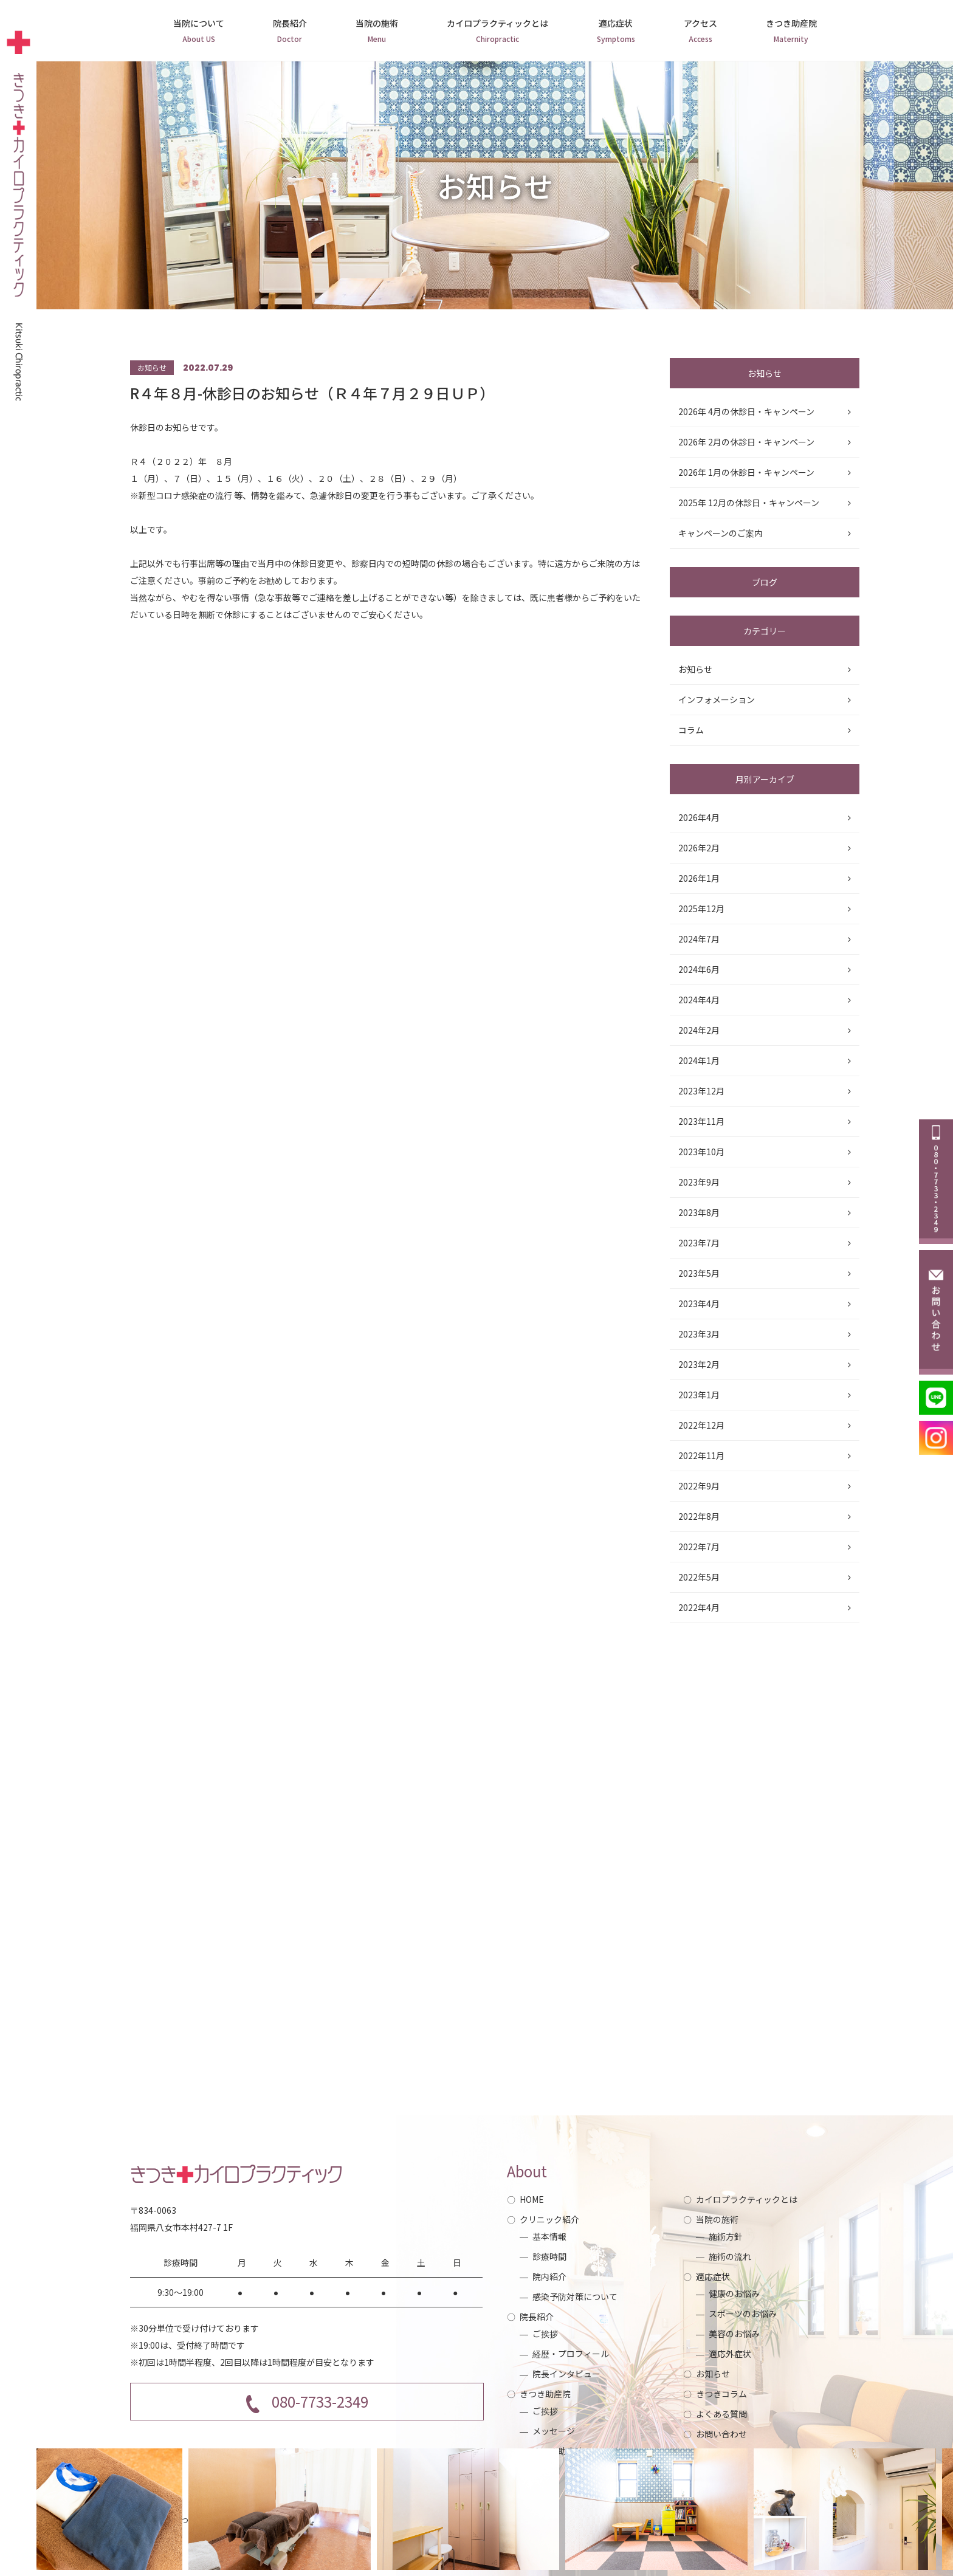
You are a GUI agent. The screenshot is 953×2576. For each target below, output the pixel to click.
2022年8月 (699, 1516)
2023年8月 (699, 1212)
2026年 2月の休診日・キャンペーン (746, 442)
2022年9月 (699, 1486)
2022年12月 (701, 1425)
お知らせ (695, 669)
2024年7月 (699, 939)
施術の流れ (730, 2256)
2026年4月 (699, 817)
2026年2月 (699, 848)
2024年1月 (699, 1060)
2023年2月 (699, 1364)
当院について (198, 31)
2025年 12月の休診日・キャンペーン (748, 502)
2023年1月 (699, 1395)
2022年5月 (699, 1577)
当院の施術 (377, 31)
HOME (532, 2199)
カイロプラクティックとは (497, 31)
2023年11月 (701, 1121)
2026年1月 (699, 878)
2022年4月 (699, 1607)
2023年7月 (699, 1243)
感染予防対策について (575, 2296)
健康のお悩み (734, 2293)
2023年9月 (699, 1182)
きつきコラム (721, 2394)
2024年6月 (699, 969)
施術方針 (726, 2236)
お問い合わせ (721, 2434)
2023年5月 (699, 1273)
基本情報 (549, 2236)
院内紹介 (549, 2276)
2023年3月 (699, 1334)
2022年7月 (699, 1546)
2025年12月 (701, 908)
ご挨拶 (545, 2333)
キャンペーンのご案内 (720, 533)
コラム (691, 730)
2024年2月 (699, 1030)
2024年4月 (699, 1000)
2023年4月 (699, 1303)
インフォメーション (716, 699)
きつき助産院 (791, 31)
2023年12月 (701, 1091)
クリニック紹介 (549, 2219)
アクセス (700, 31)
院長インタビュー (566, 2374)
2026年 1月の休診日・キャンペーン (746, 472)
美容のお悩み (734, 2333)
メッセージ (553, 2431)
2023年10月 (701, 1151)
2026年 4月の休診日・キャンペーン (746, 411)
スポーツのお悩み (743, 2313)
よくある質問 (721, 2414)
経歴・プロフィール (570, 2354)
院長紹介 (290, 31)
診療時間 (549, 2256)
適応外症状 (730, 2354)
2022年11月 (701, 1455)
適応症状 (616, 31)
